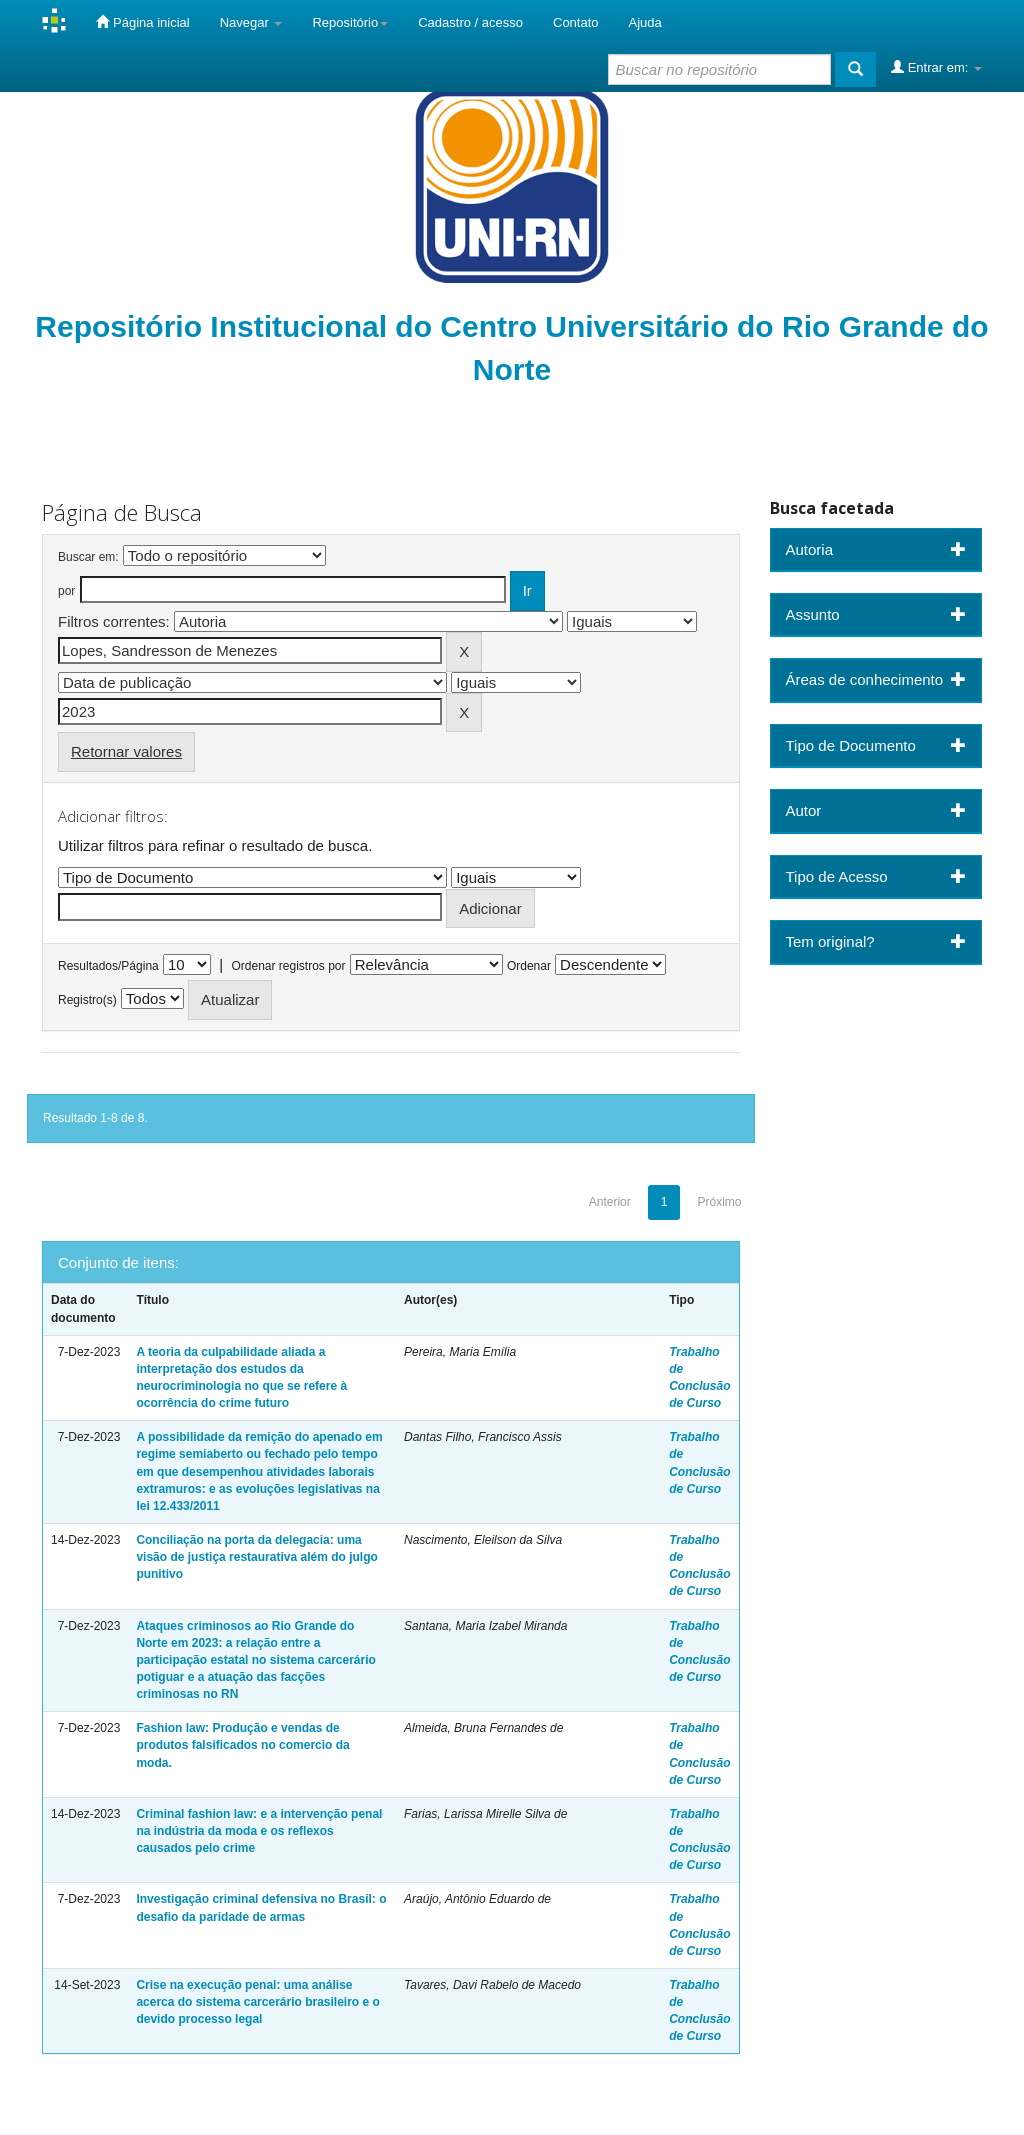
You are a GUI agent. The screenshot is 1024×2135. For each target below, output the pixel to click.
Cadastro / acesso (470, 22)
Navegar (251, 22)
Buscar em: (88, 557)
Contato (576, 22)
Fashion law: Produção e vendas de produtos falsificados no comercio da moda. (242, 1745)
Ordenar (529, 966)
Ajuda (645, 22)
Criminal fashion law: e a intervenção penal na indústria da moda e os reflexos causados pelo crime (259, 1831)
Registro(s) (87, 1000)
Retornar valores (126, 751)
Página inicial (142, 22)
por (66, 591)
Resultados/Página (108, 966)
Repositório (350, 22)
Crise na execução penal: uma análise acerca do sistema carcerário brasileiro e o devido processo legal (257, 2002)
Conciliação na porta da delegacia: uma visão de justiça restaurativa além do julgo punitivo (256, 1557)
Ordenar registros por (288, 966)
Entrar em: (936, 67)
